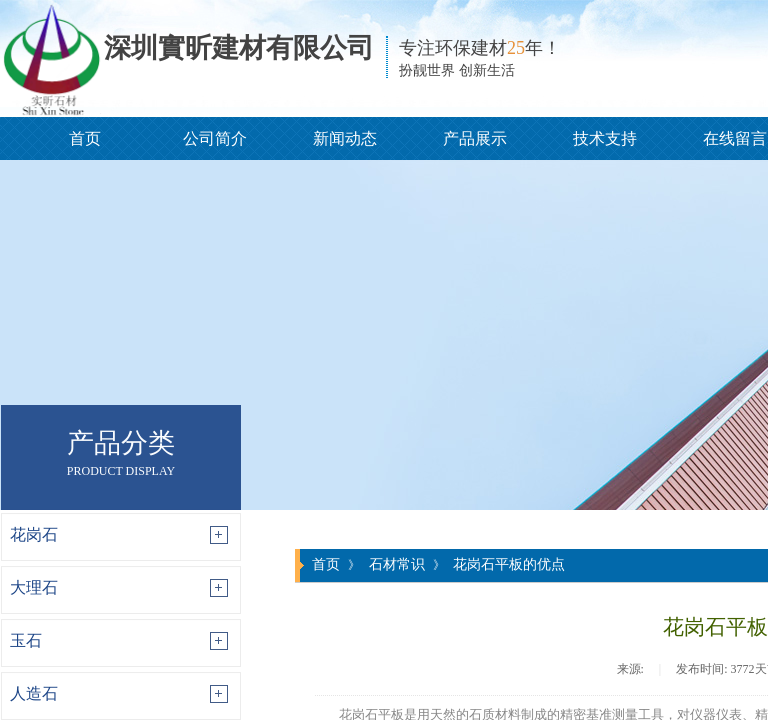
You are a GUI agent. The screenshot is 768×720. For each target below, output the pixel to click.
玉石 (26, 640)
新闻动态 (345, 138)
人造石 (34, 693)
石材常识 (397, 564)
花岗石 (34, 534)
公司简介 (215, 138)
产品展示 (475, 138)
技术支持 (605, 138)
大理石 (34, 587)
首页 (85, 138)
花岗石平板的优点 (509, 564)
